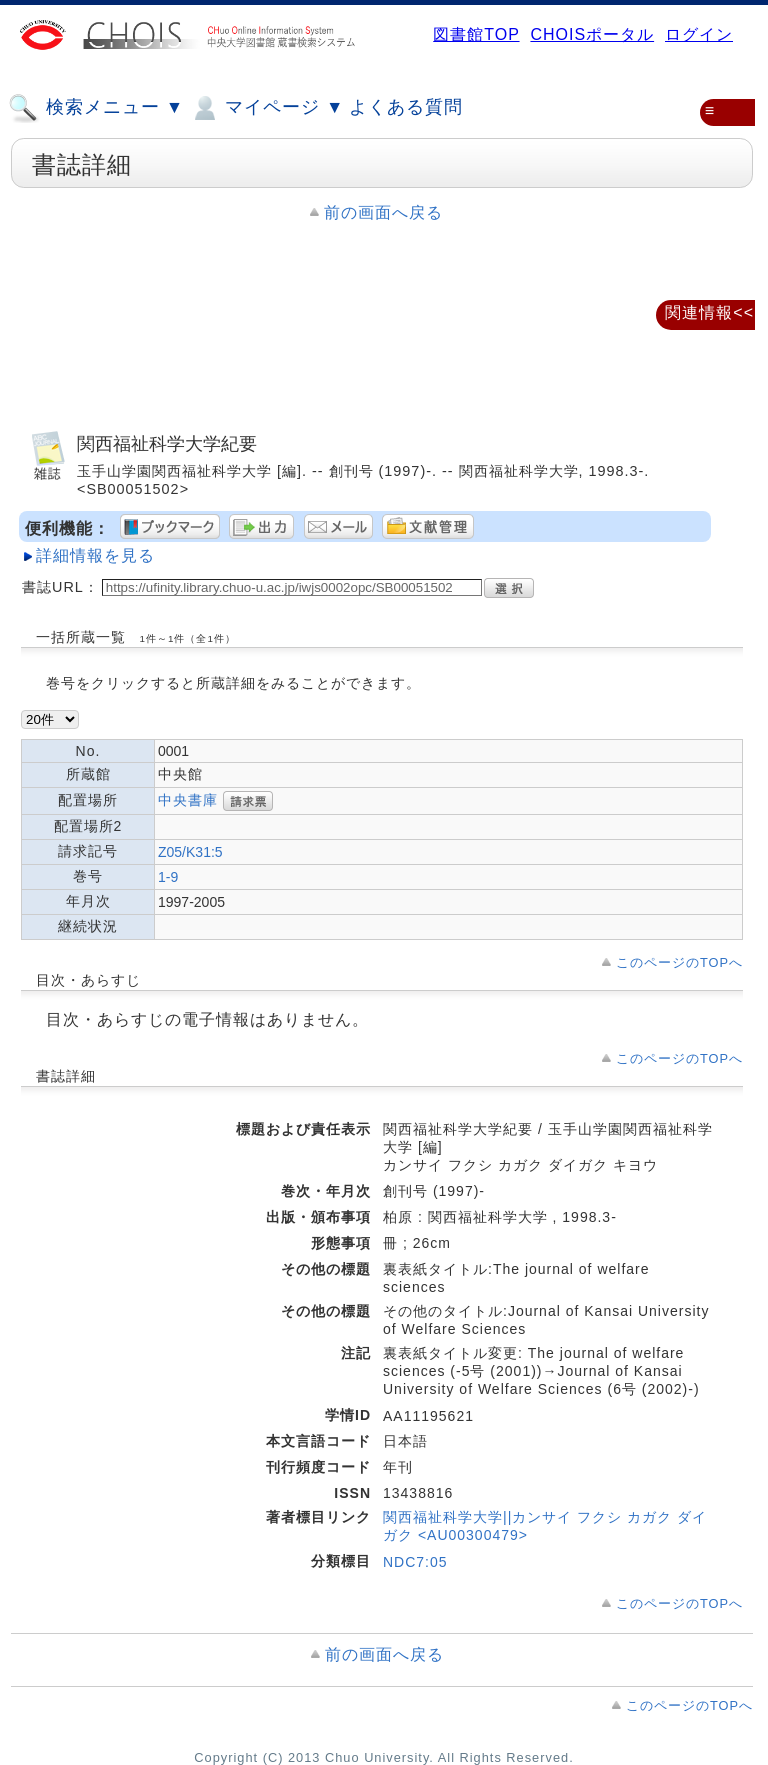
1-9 (168, 877)
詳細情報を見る (95, 555)
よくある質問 (406, 107)
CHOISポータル (592, 34)
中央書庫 (188, 800)
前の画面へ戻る (383, 212)
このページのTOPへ (679, 962)
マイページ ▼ (266, 108)
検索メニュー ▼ (96, 108)
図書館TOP (476, 34)
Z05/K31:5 (190, 852)
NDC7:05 (415, 1562)
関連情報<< (709, 312)
